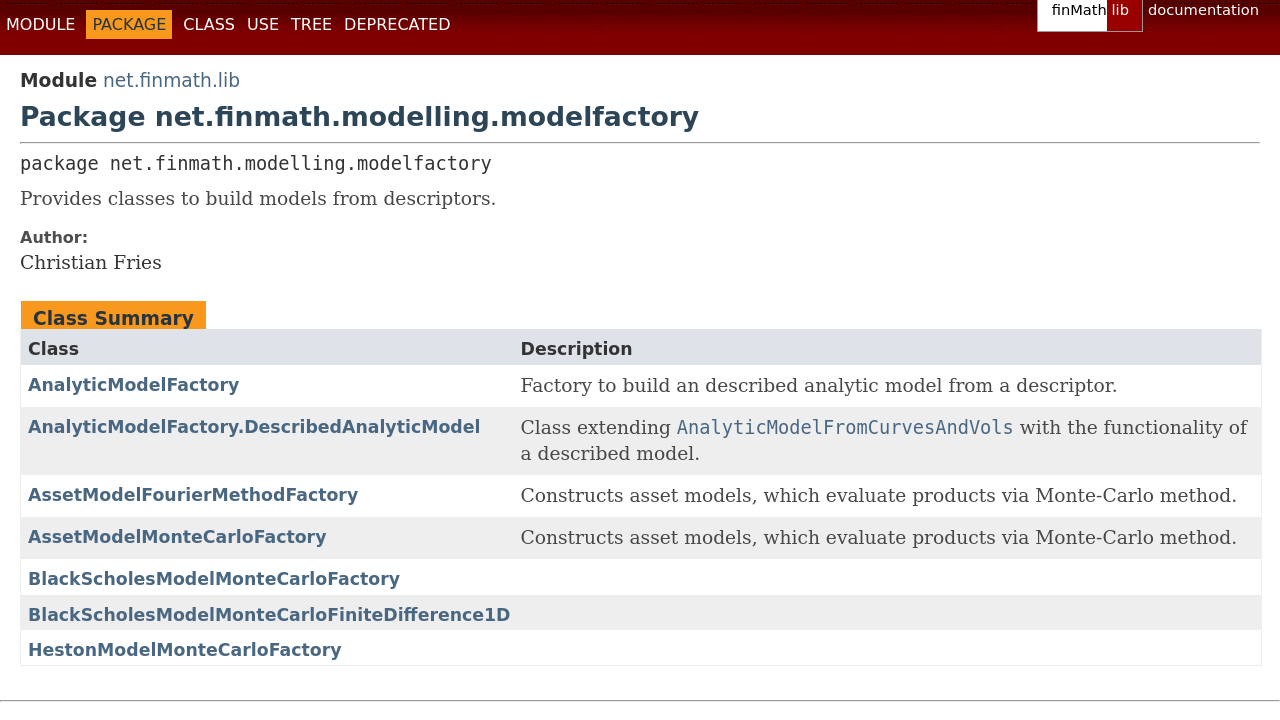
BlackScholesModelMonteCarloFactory (214, 579)
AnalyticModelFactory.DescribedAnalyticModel (254, 427)
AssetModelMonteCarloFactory (177, 537)
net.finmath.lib (171, 80)
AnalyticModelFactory (133, 385)
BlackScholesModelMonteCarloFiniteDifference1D (269, 615)
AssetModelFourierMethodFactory (193, 495)
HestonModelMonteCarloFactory (184, 650)
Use (263, 24)
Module (40, 24)
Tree (311, 24)
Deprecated (397, 24)
